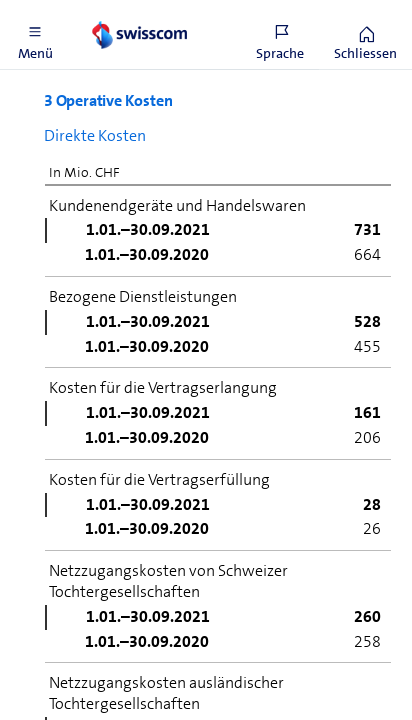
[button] (35, 35)
